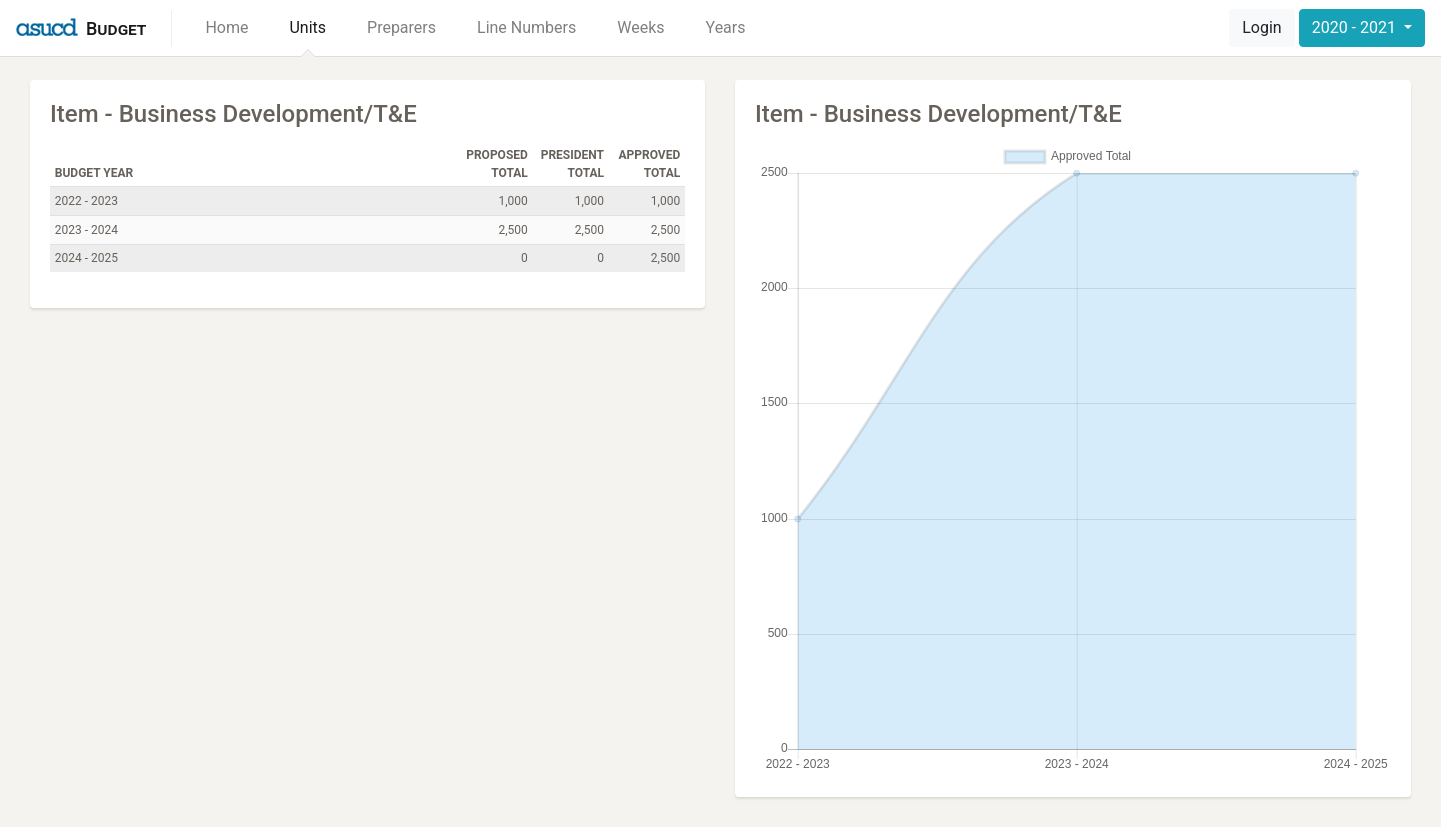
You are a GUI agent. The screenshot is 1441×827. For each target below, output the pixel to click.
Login (1261, 27)
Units (307, 27)
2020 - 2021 (1356, 27)
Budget (116, 28)
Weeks (640, 27)
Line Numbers (526, 27)
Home (226, 27)
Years (726, 27)
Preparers (401, 27)
